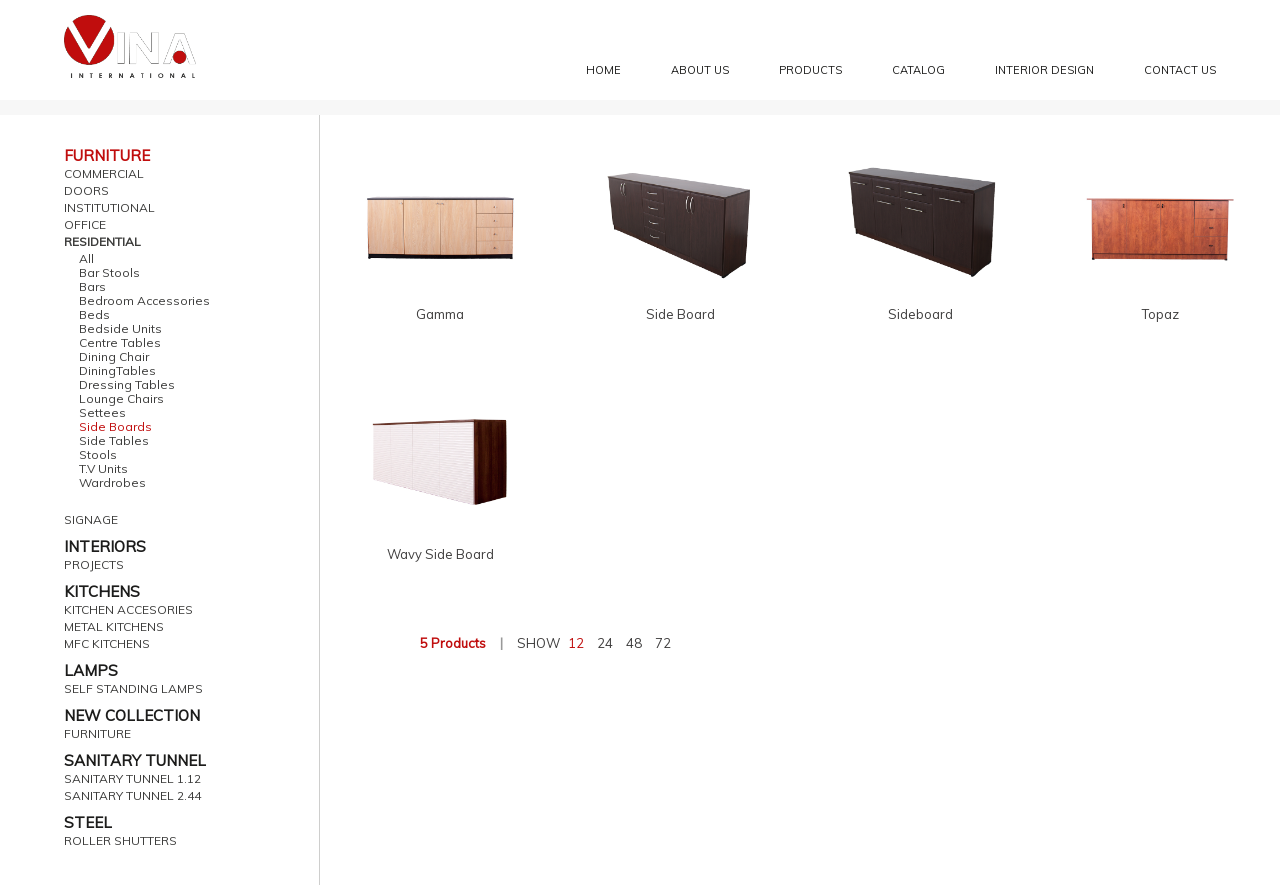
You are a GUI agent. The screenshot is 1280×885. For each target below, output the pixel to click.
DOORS (86, 191)
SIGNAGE (91, 520)
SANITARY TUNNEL (135, 760)
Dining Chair (114, 357)
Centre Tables (120, 343)
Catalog (918, 70)
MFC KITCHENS (107, 644)
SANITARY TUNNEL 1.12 (132, 779)
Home (603, 70)
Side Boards (115, 427)
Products (810, 70)
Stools (98, 455)
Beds (94, 315)
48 (634, 643)
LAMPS (91, 670)
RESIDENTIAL (102, 242)
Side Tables (114, 441)
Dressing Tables (127, 385)
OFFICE (85, 225)
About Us (700, 70)
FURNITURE (107, 155)
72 (663, 643)
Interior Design (1044, 70)
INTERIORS (105, 546)
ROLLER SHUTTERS (120, 841)
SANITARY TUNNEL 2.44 (132, 796)
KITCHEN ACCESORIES (128, 610)
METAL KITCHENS (114, 627)
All (86, 259)
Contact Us (1180, 70)
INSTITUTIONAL (109, 208)
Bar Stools (109, 273)
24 (605, 643)
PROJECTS (94, 565)
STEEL (88, 822)
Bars (92, 287)
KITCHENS (102, 591)
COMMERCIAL (104, 174)
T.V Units (103, 469)
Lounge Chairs (121, 399)
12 (576, 643)
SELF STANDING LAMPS (133, 689)
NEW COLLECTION (132, 715)
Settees (102, 413)
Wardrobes (112, 483)
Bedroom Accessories (144, 301)
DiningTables (117, 371)
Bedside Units (120, 329)
